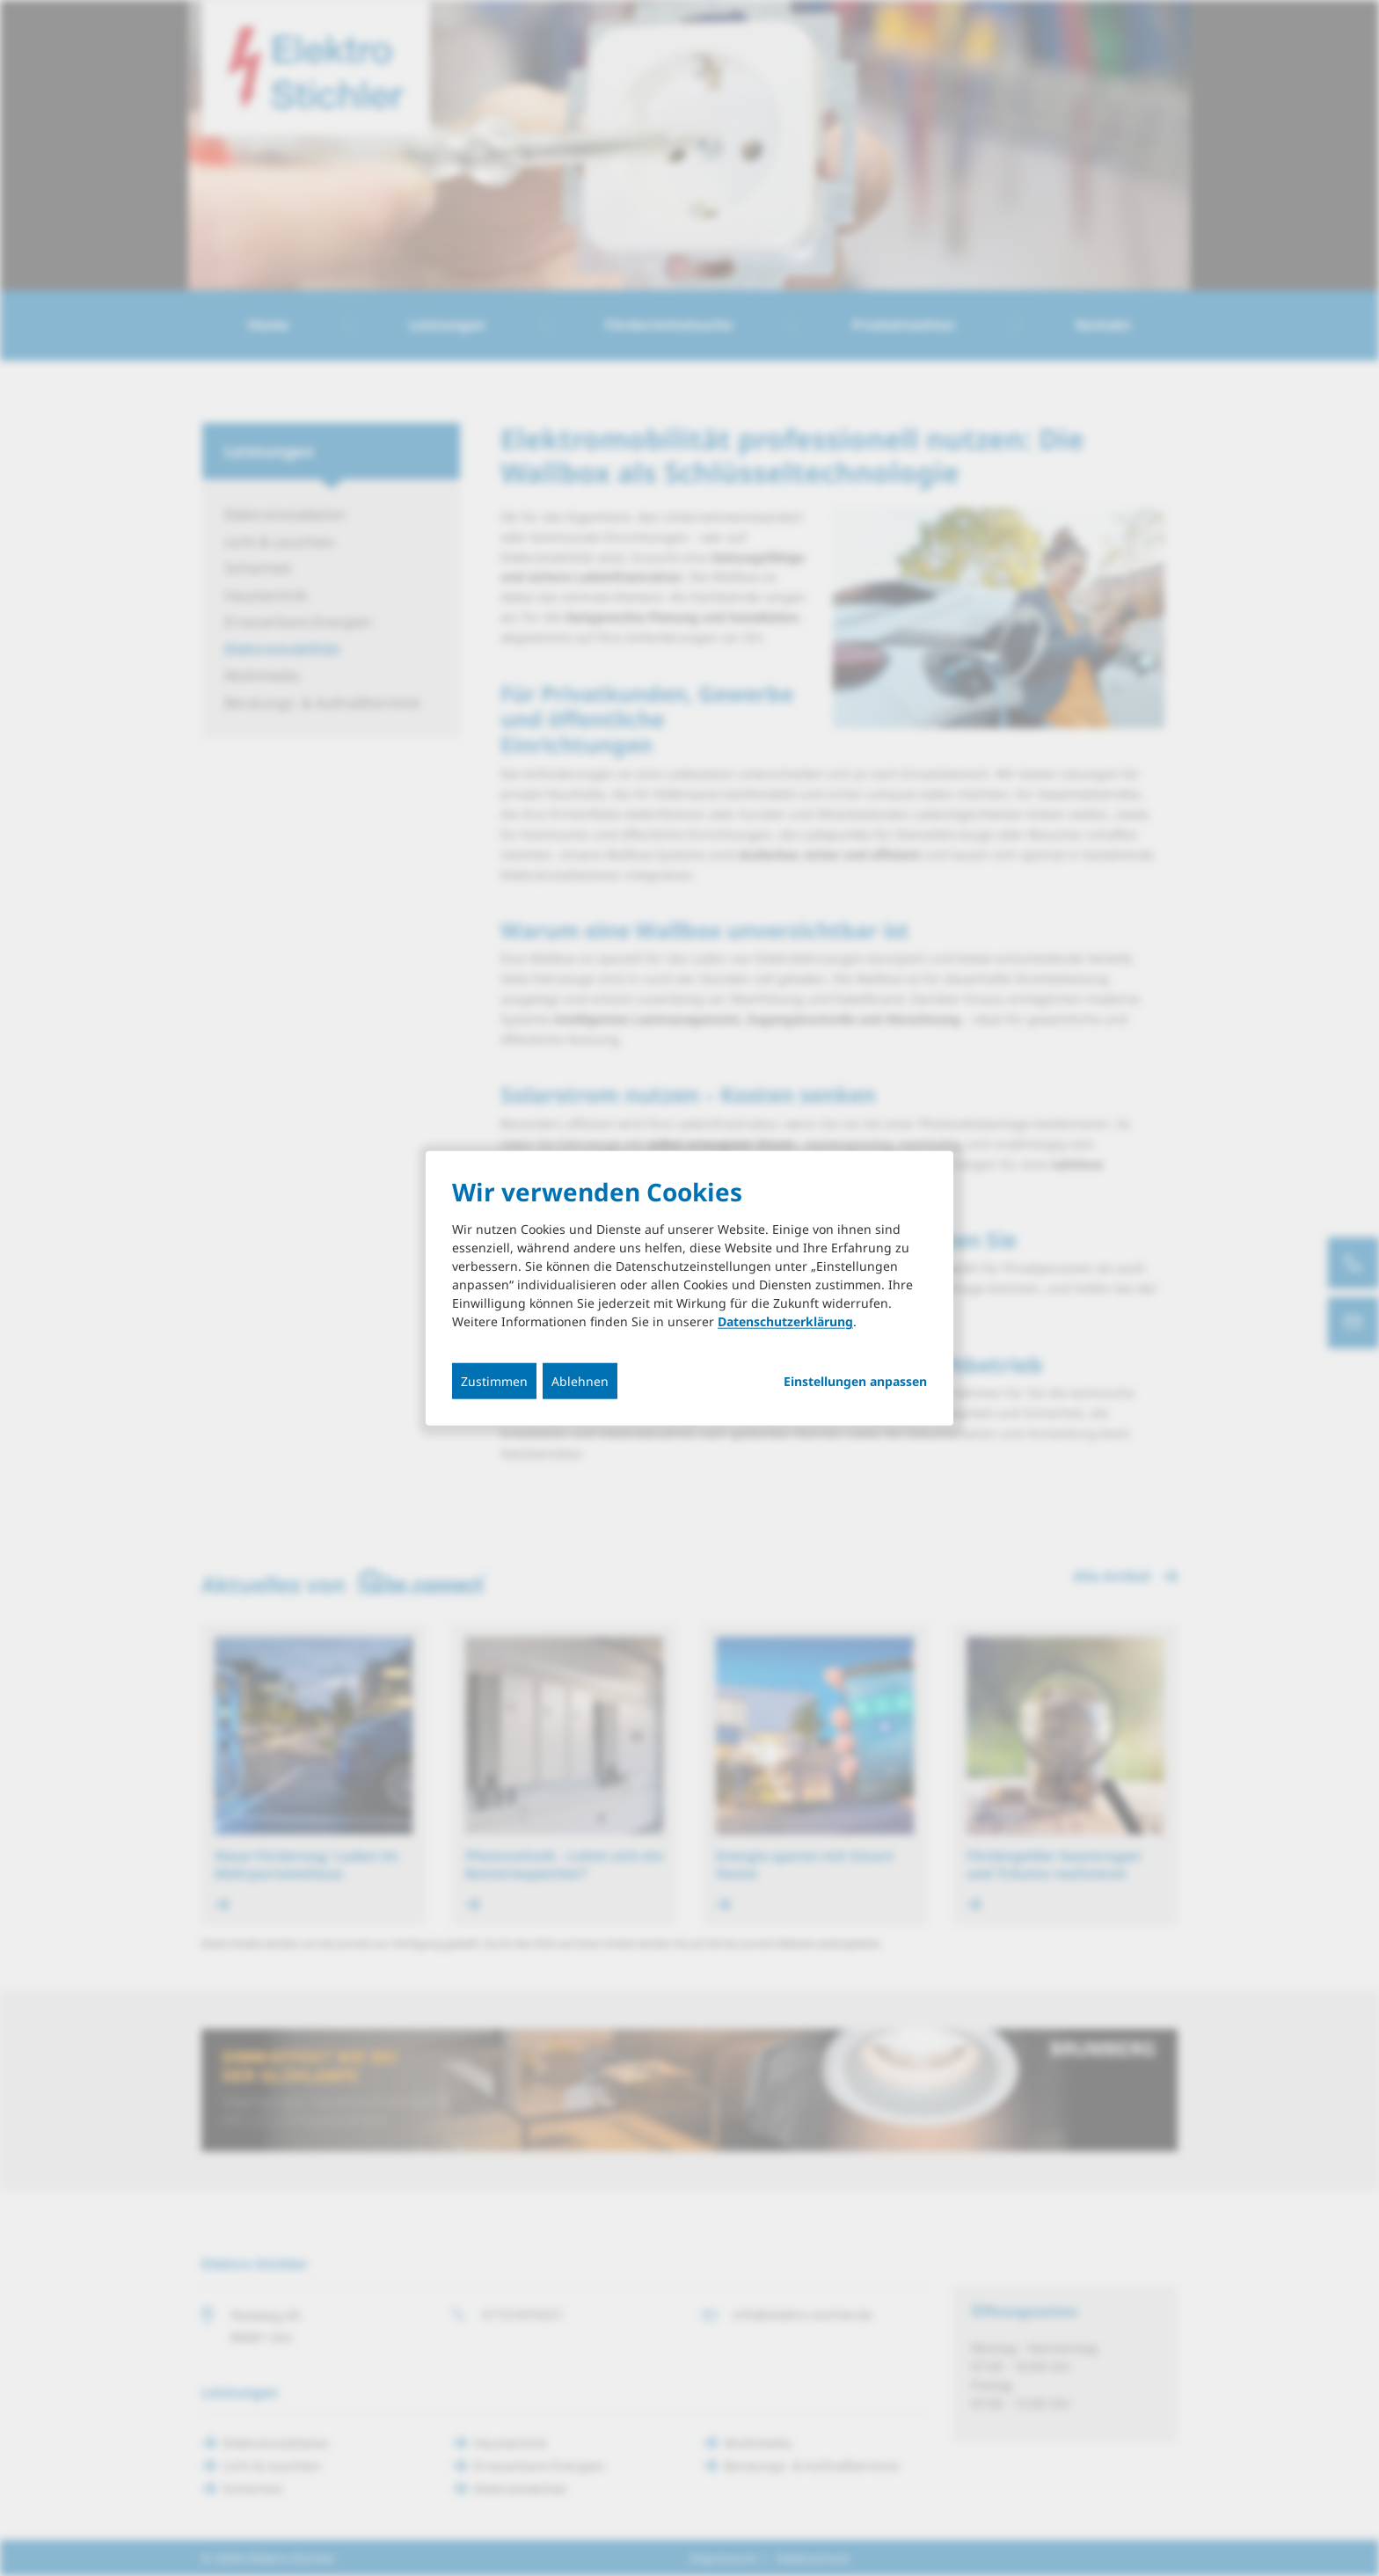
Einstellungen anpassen (855, 1381)
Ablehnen (580, 1381)
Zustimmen (494, 1381)
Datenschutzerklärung (785, 1321)
